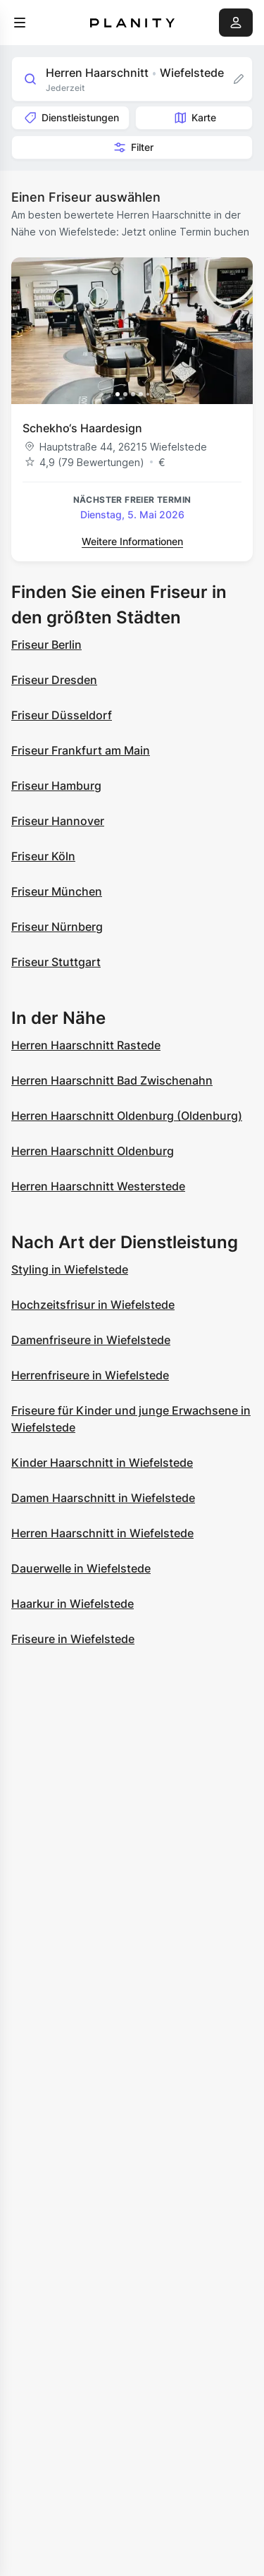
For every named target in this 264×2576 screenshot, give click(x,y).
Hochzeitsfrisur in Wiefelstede (93, 1305)
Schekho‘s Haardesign (82, 428)
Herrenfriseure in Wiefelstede (90, 1375)
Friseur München (56, 891)
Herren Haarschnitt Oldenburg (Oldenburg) (126, 1116)
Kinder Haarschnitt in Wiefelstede (102, 1462)
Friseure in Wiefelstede (72, 1639)
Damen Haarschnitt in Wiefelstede (103, 1498)
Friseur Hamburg (56, 786)
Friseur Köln (43, 856)
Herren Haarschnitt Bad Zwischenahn (112, 1080)
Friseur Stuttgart (56, 962)
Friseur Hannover (57, 821)
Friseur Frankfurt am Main (80, 750)
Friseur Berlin (46, 644)
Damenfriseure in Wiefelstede (90, 1340)
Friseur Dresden (54, 680)
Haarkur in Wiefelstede (72, 1604)
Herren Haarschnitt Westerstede (98, 1186)
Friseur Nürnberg (57, 927)
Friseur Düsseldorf (61, 715)
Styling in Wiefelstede (69, 1269)
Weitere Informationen (132, 541)
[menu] (19, 22)
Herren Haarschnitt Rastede (86, 1045)
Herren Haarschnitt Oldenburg (92, 1151)
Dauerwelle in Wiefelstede (81, 1568)
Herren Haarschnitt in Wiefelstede (102, 1533)
